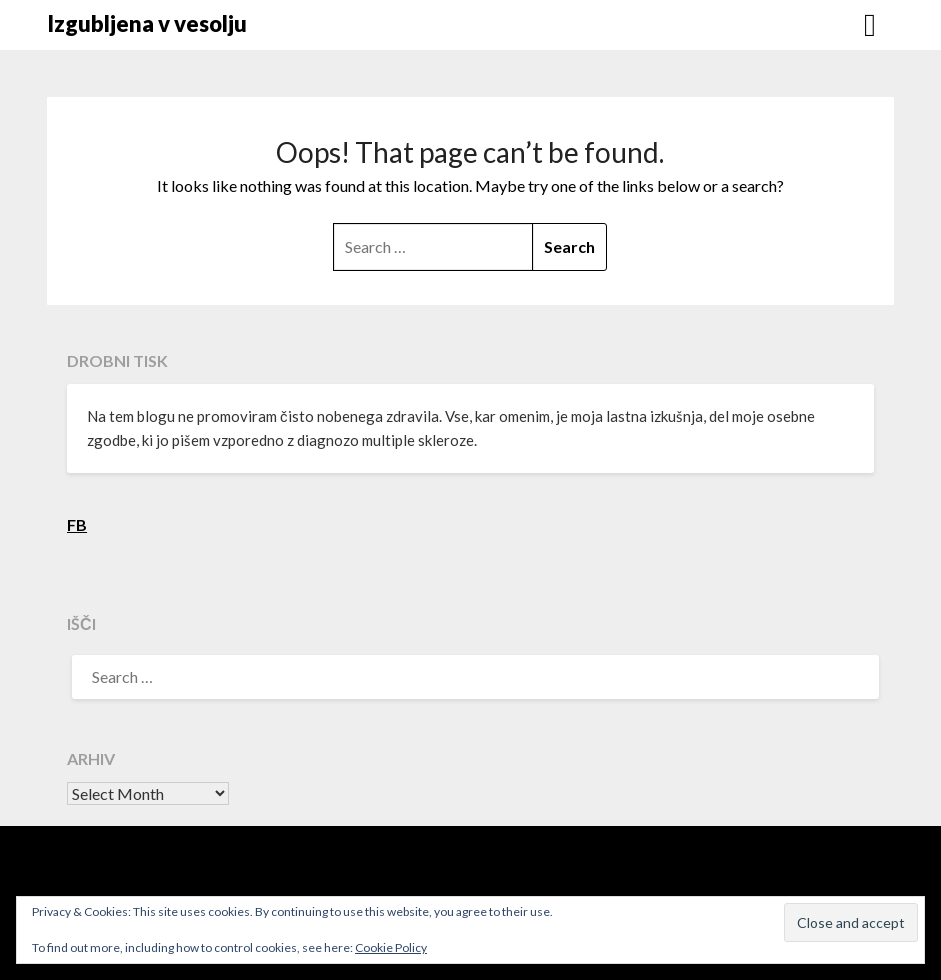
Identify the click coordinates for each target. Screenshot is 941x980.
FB (77, 524)
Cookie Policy (391, 947)
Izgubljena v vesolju (147, 23)
